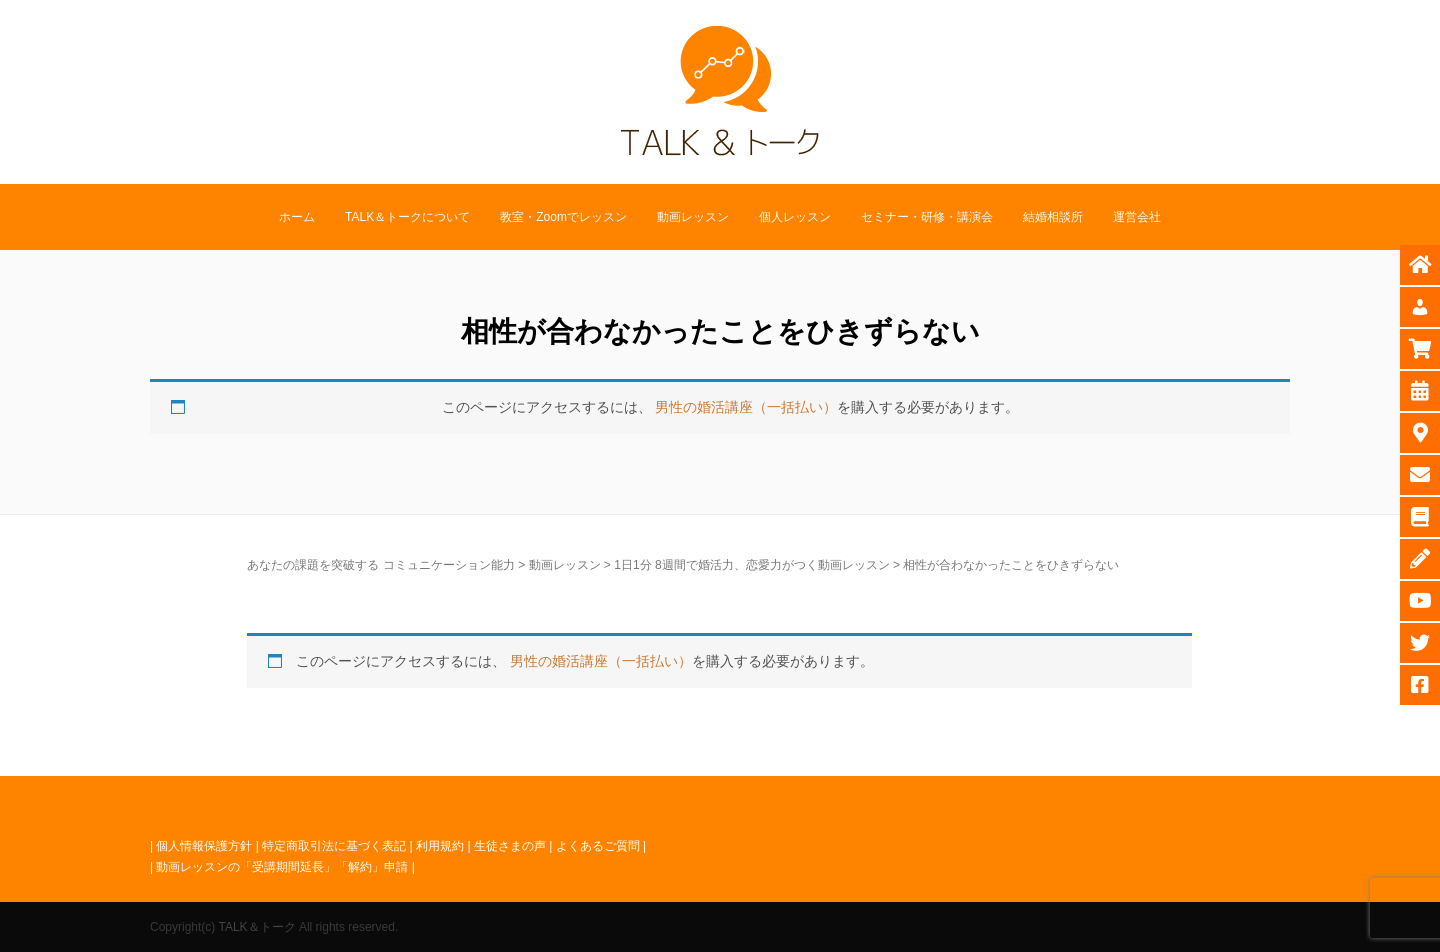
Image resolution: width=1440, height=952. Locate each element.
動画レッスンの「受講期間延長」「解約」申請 (282, 867)
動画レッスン (693, 217)
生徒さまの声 (510, 846)
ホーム (297, 217)
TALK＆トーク (256, 927)
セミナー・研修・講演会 (927, 217)
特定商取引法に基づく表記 (334, 846)
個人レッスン (795, 217)
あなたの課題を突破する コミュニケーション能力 (380, 565)
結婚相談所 (1053, 217)
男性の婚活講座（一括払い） (746, 407)
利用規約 (440, 846)
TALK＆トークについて (407, 217)
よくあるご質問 (598, 846)
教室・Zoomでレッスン (563, 217)
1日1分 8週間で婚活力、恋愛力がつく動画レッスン (751, 565)
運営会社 (1137, 217)
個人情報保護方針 (204, 846)
